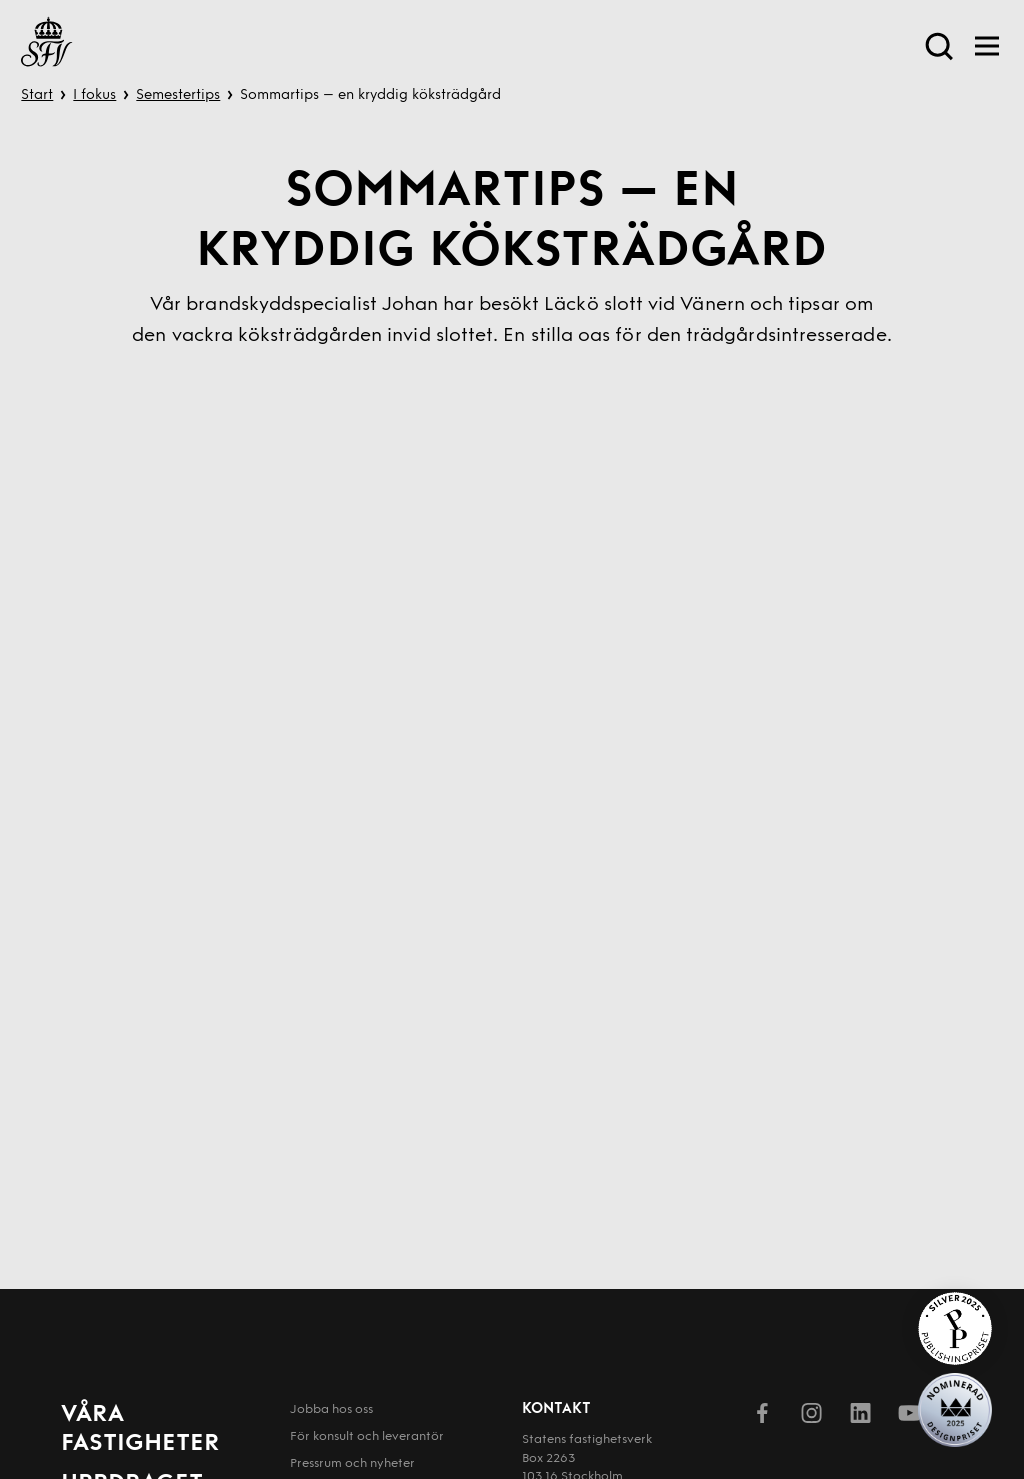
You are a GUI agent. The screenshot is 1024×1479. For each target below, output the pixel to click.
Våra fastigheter (140, 1429)
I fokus (94, 95)
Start (37, 95)
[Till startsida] (46, 45)
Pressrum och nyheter (352, 1464)
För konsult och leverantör (367, 1437)
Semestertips (178, 95)
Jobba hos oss (331, 1410)
